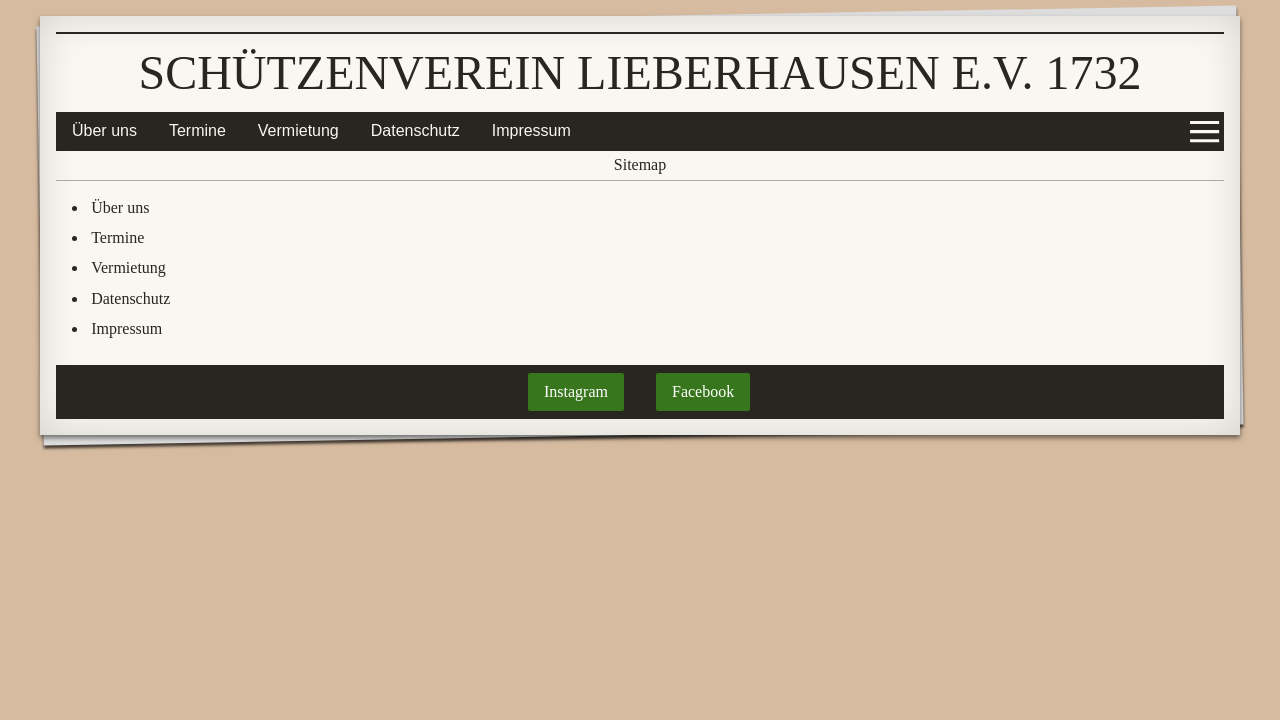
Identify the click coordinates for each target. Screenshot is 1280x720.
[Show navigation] (1205, 131)
